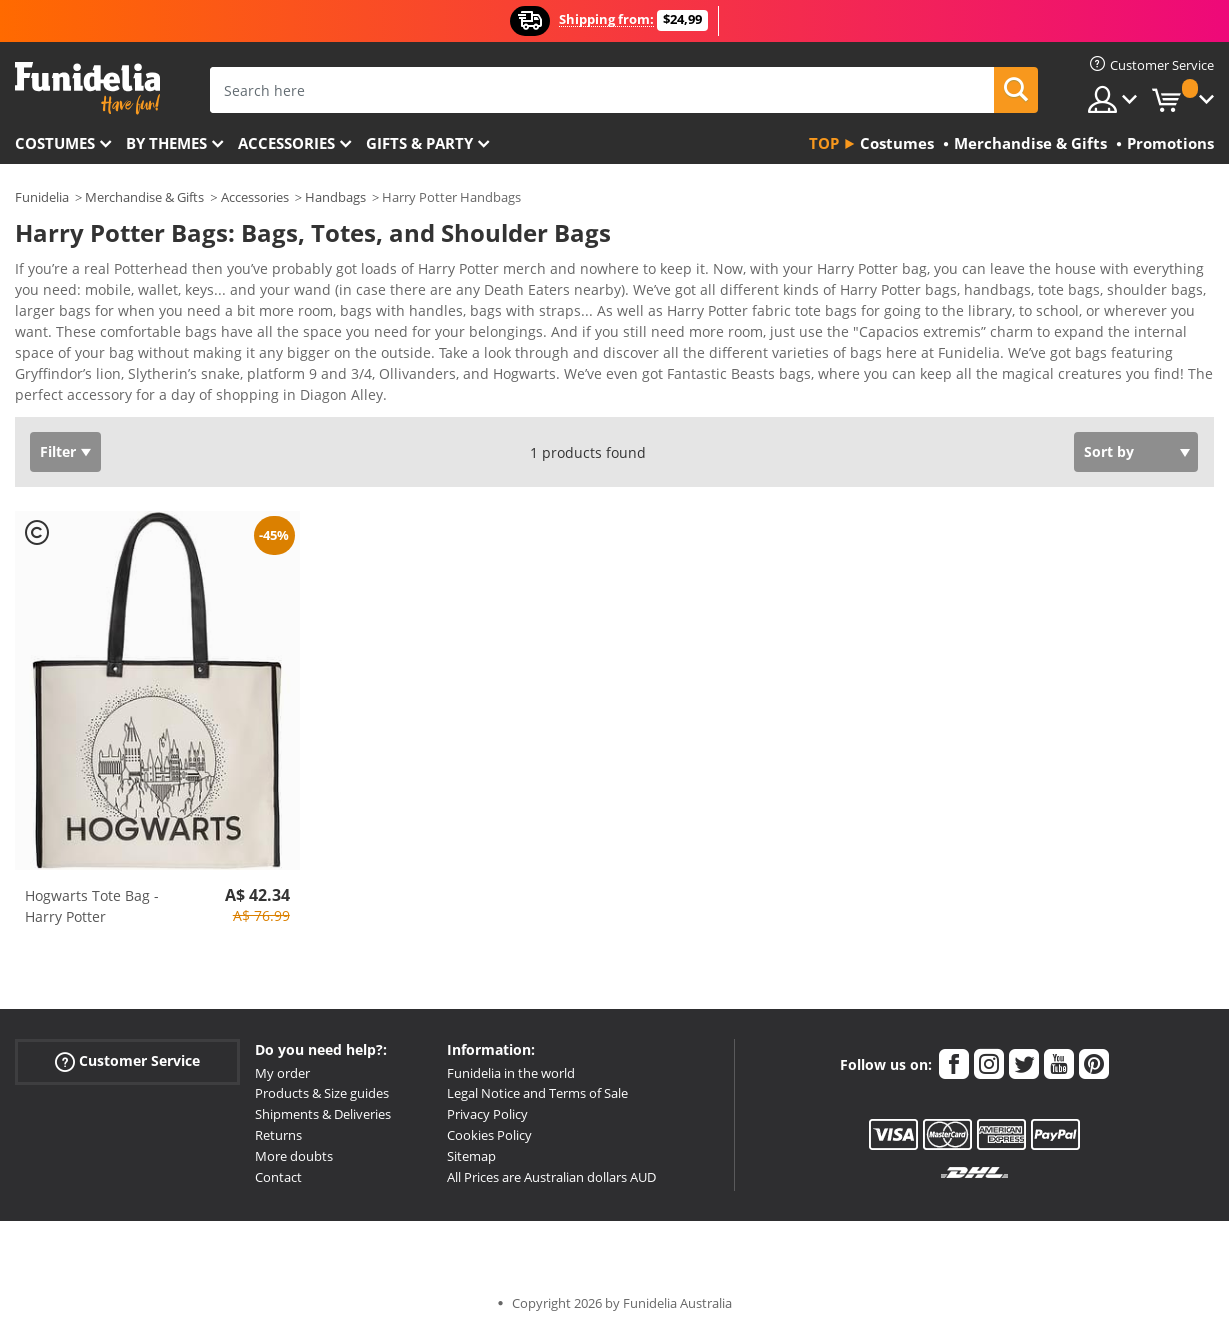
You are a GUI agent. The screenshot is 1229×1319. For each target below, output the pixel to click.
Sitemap (471, 1142)
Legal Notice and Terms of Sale (537, 1079)
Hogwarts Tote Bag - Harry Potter (92, 892)
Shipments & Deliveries (323, 1100)
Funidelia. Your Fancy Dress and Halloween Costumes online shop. (87, 88)
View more (71, 378)
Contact (278, 1163)
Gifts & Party (419, 143)
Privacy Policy (487, 1100)
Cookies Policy (489, 1121)
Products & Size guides (322, 1079)
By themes (166, 143)
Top (824, 143)
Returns (278, 1121)
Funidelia (42, 197)
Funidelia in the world (511, 1059)
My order (282, 1059)
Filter (58, 437)
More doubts (294, 1142)
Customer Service (127, 1046)
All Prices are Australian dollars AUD (551, 1163)
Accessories (286, 143)
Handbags (335, 197)
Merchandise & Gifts (144, 197)
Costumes (55, 143)
